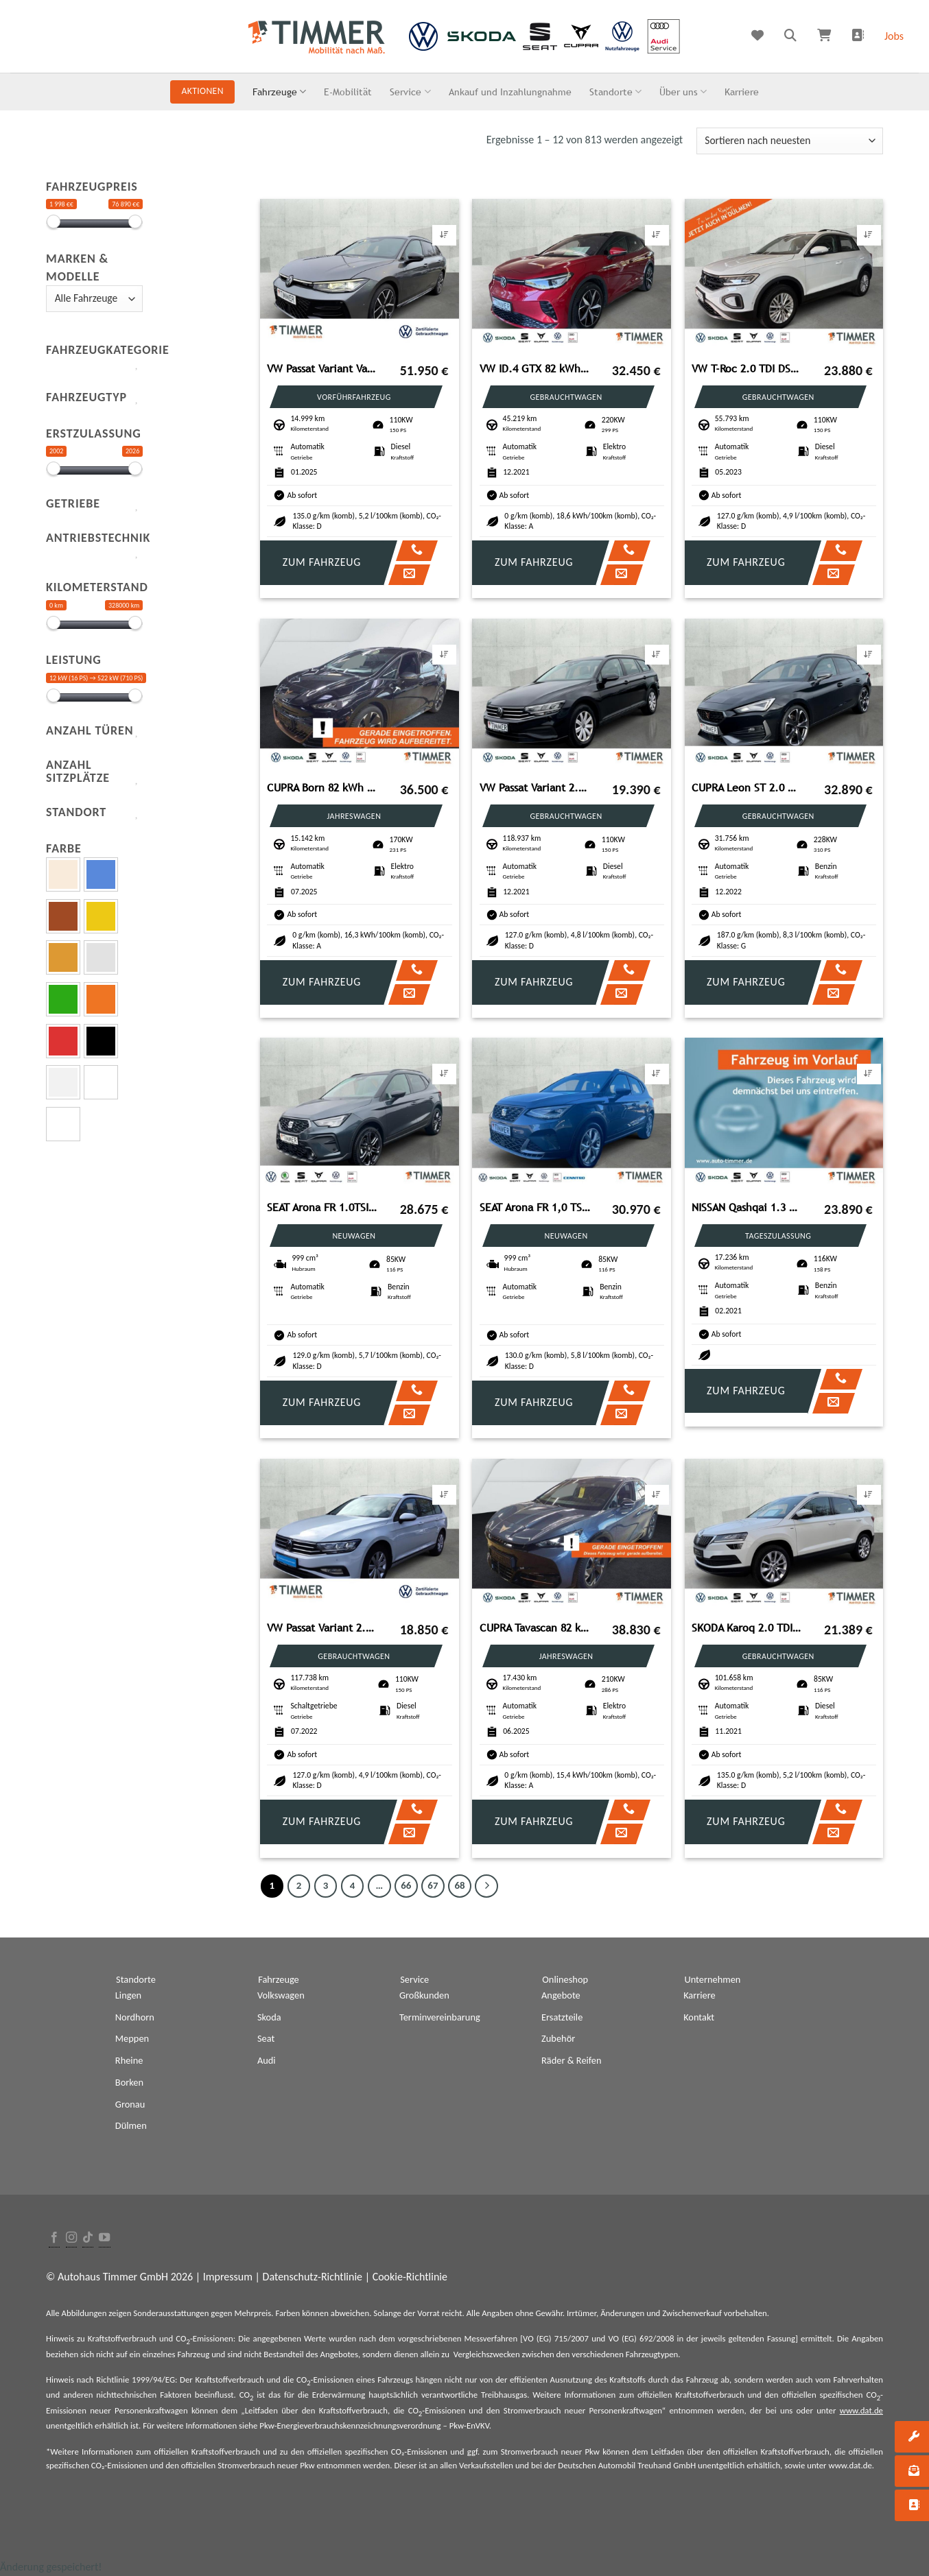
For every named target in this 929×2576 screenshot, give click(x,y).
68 (459, 1885)
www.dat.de (861, 2410)
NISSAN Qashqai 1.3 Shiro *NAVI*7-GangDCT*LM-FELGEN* (747, 1207)
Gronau (130, 2104)
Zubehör (558, 2038)
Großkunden (424, 1995)
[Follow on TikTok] (87, 2238)
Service (410, 91)
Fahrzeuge (279, 91)
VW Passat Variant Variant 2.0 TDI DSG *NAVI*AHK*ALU (322, 368)
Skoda (269, 2017)
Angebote (560, 1995)
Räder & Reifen (571, 2060)
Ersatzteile (562, 2017)
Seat (265, 2038)
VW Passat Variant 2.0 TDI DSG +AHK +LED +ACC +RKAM (535, 787)
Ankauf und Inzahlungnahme (510, 91)
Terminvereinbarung (439, 2017)
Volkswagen (281, 1995)
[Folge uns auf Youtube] (104, 2238)
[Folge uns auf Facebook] (54, 2238)
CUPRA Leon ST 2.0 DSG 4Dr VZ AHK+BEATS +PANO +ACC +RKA (747, 787)
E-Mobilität (348, 91)
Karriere (742, 91)
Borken (129, 2082)
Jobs (894, 36)
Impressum (227, 2276)
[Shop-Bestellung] (789, 141)
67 (432, 1885)
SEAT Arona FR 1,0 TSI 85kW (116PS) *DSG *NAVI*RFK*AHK (535, 1207)
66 (406, 1885)
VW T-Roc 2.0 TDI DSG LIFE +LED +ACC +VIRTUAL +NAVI (747, 368)
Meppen (132, 2038)
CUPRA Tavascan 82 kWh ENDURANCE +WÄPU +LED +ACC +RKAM (535, 1627)
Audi (266, 2060)
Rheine (129, 2060)
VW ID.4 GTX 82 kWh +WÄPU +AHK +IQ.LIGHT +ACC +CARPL (535, 368)
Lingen (128, 1995)
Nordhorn (134, 2017)
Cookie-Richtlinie (410, 2276)
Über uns (683, 91)
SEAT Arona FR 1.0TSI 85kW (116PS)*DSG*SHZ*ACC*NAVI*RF (322, 1207)
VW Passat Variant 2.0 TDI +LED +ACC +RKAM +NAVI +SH (322, 1627)
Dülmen (131, 2125)
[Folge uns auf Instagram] (71, 2238)
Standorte (615, 91)
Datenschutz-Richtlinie (312, 2276)
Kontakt (698, 2017)
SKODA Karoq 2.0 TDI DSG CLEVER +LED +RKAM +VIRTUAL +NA (747, 1627)
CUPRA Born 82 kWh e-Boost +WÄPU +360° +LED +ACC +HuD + (322, 787)
